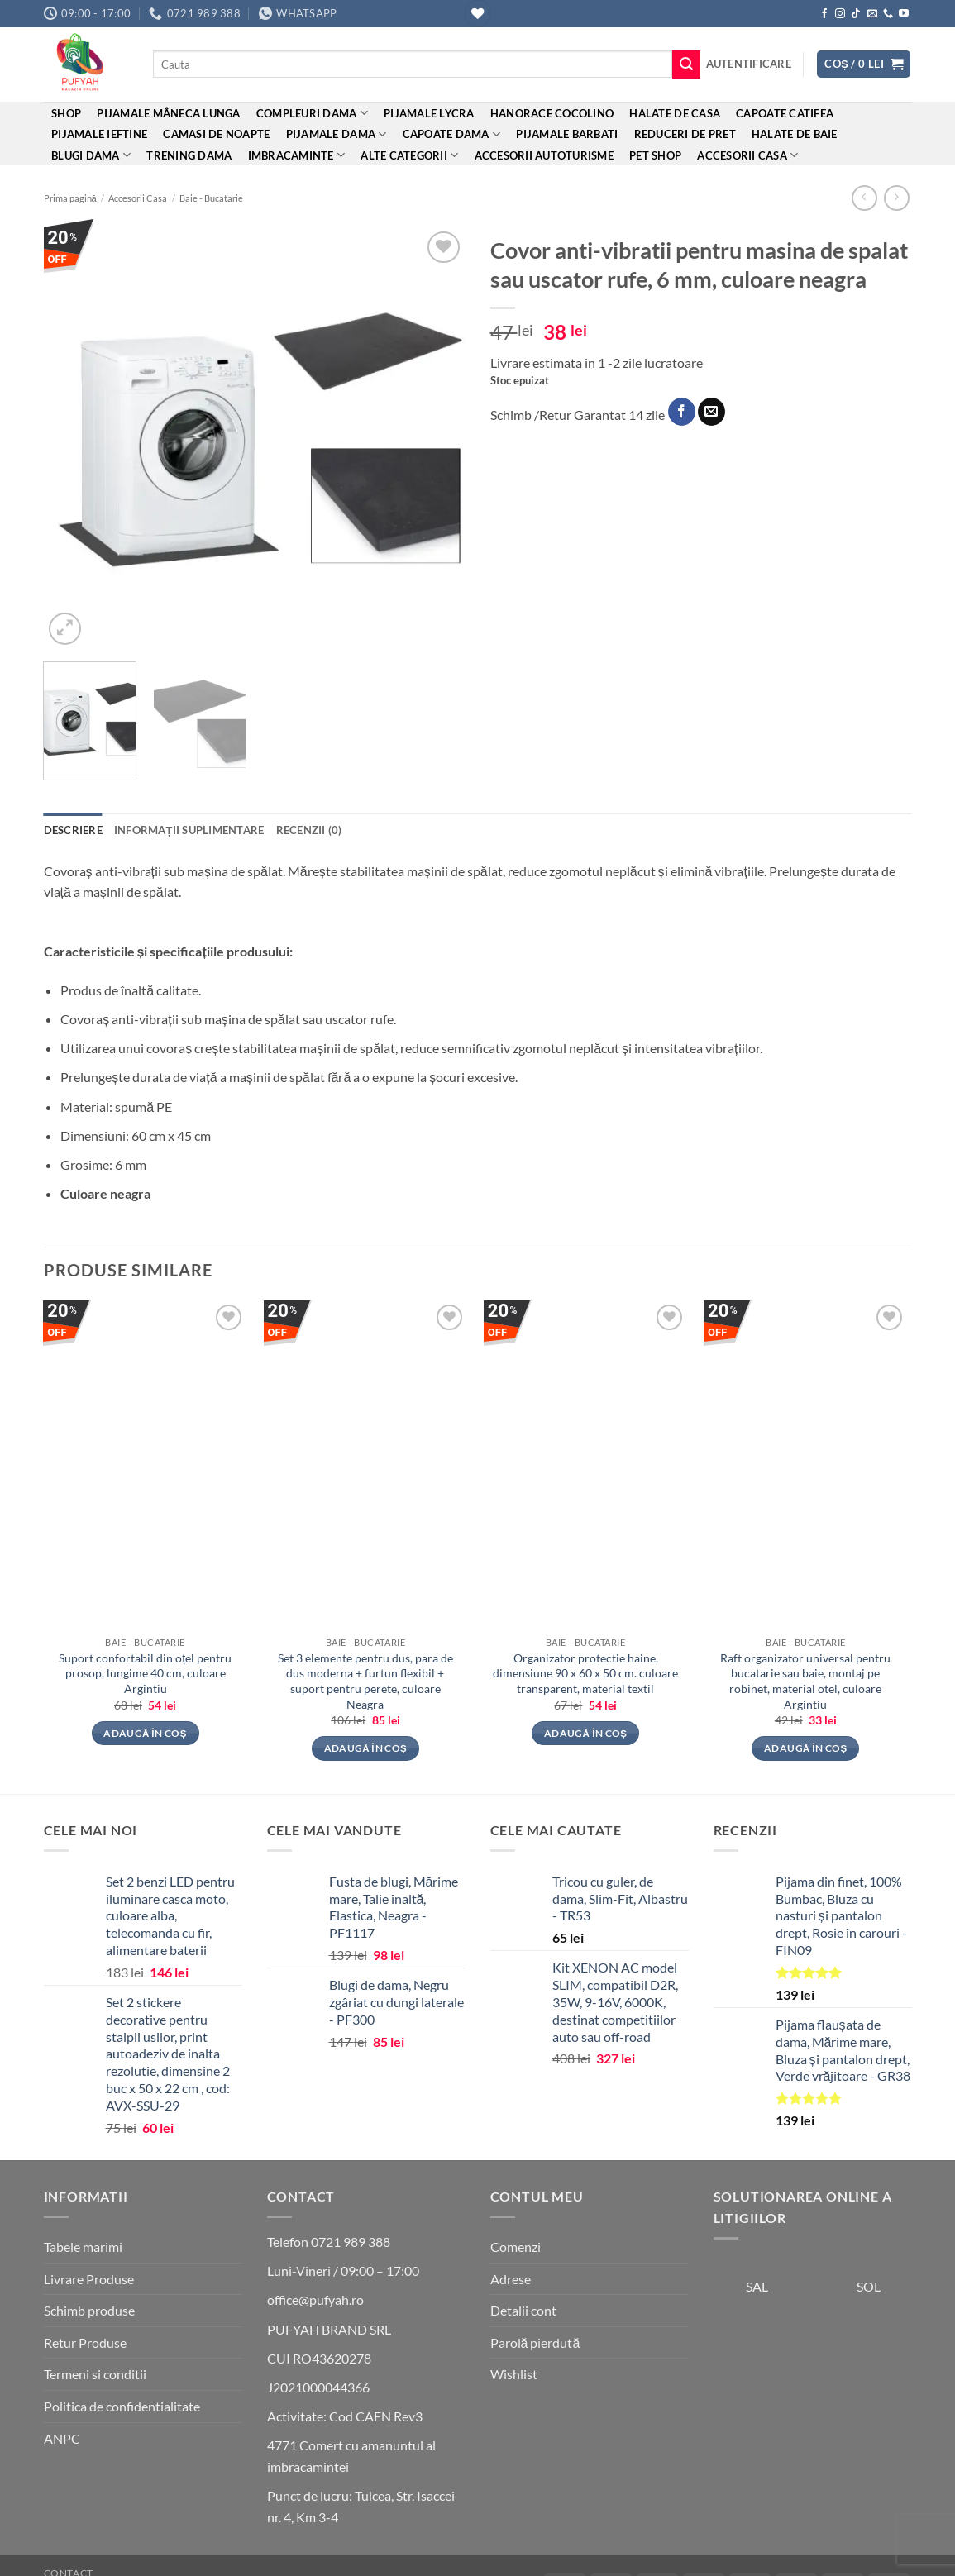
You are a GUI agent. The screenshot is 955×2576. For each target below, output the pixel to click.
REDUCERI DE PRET (685, 134)
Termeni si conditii (95, 2374)
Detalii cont (523, 2310)
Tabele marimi (83, 2246)
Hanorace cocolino (552, 113)
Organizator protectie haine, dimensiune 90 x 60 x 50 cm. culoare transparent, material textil (585, 1673)
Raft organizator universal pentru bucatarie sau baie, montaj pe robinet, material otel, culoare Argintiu (805, 1681)
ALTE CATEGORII (409, 155)
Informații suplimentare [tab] (189, 830)
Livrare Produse (89, 2279)
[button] (748, 63)
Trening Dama (189, 155)
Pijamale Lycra (429, 113)
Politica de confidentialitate (122, 2406)
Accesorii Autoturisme (544, 155)
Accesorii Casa (747, 155)
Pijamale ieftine (99, 134)
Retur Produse (85, 2342)
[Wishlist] (478, 13)
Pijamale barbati (567, 134)
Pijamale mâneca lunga (168, 113)
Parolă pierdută (535, 2342)
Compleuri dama (312, 113)
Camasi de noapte (216, 134)
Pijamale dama (336, 134)
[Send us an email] (872, 14)
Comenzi (515, 2246)
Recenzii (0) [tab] (309, 830)
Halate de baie (795, 134)
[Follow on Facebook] (824, 14)
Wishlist (513, 2374)
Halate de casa (674, 113)
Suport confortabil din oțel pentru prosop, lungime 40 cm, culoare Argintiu (145, 1673)
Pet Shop (655, 155)
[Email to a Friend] (711, 412)
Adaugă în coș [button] (145, 1733)
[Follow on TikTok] (856, 14)
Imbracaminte (297, 155)
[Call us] (888, 14)
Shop (66, 113)
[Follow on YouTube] (904, 14)
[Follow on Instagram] (840, 14)
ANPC (62, 2438)
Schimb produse (89, 2310)
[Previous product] (897, 198)
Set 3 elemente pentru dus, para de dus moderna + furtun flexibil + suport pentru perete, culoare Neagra (365, 1681)
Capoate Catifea (784, 113)
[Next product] (864, 198)
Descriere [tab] (73, 830)
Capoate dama (452, 134)
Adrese (510, 2279)
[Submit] (686, 64)
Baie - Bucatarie (211, 198)
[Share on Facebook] (681, 412)
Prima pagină (70, 198)
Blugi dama (91, 155)
